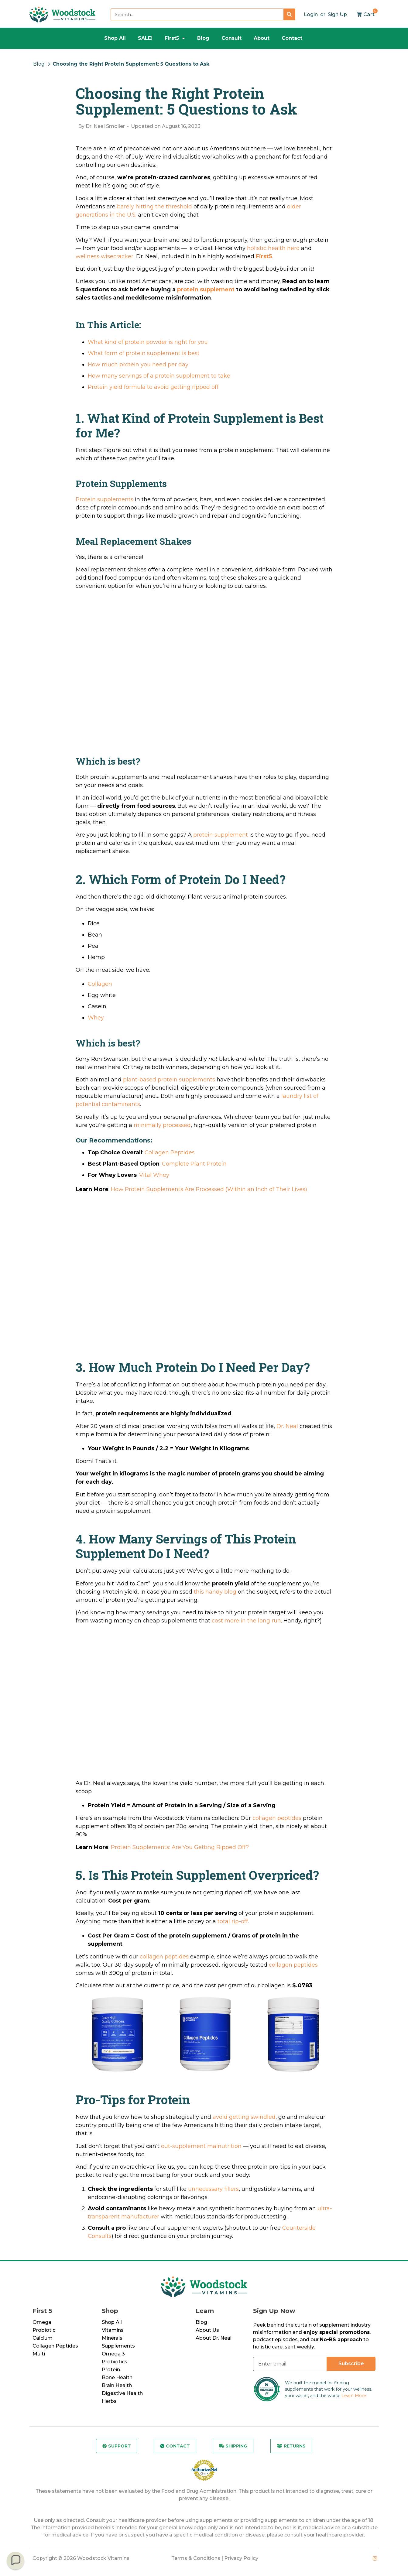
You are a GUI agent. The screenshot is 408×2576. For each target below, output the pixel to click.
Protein (111, 2369)
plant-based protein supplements (169, 1079)
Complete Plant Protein (194, 1163)
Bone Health (117, 2377)
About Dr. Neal (213, 2338)
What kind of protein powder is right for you (148, 342)
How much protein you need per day (138, 364)
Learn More (353, 2395)
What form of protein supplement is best (144, 353)
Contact (292, 38)
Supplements (118, 2346)
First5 (175, 38)
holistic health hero (273, 248)
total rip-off (233, 1921)
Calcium (43, 2338)
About (261, 38)
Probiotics (114, 2362)
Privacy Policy (241, 2559)
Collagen (100, 984)
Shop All (115, 38)
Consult (231, 38)
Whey (96, 1017)
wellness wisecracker (104, 256)
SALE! (145, 38)
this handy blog (215, 1591)
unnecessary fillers (213, 2189)
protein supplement (206, 289)
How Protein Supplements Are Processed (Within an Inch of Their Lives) (209, 1189)
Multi (39, 2354)
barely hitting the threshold (154, 206)
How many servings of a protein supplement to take (159, 375)
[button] (15, 2560)
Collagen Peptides (170, 1152)
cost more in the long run (246, 1620)
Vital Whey (154, 1175)
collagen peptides (276, 1818)
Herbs (109, 2401)
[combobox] (197, 14)
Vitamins (113, 2330)
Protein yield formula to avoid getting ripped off (153, 387)
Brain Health (117, 2385)
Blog (203, 38)
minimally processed (162, 1125)
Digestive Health (122, 2393)
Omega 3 (113, 2354)
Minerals (112, 2338)
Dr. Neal (287, 1426)
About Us (207, 2330)
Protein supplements (104, 499)
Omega (42, 2322)
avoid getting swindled (244, 2117)
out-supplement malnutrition (201, 2146)
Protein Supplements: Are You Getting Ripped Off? (180, 1847)
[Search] (289, 14)
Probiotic (44, 2330)
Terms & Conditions (195, 2559)
